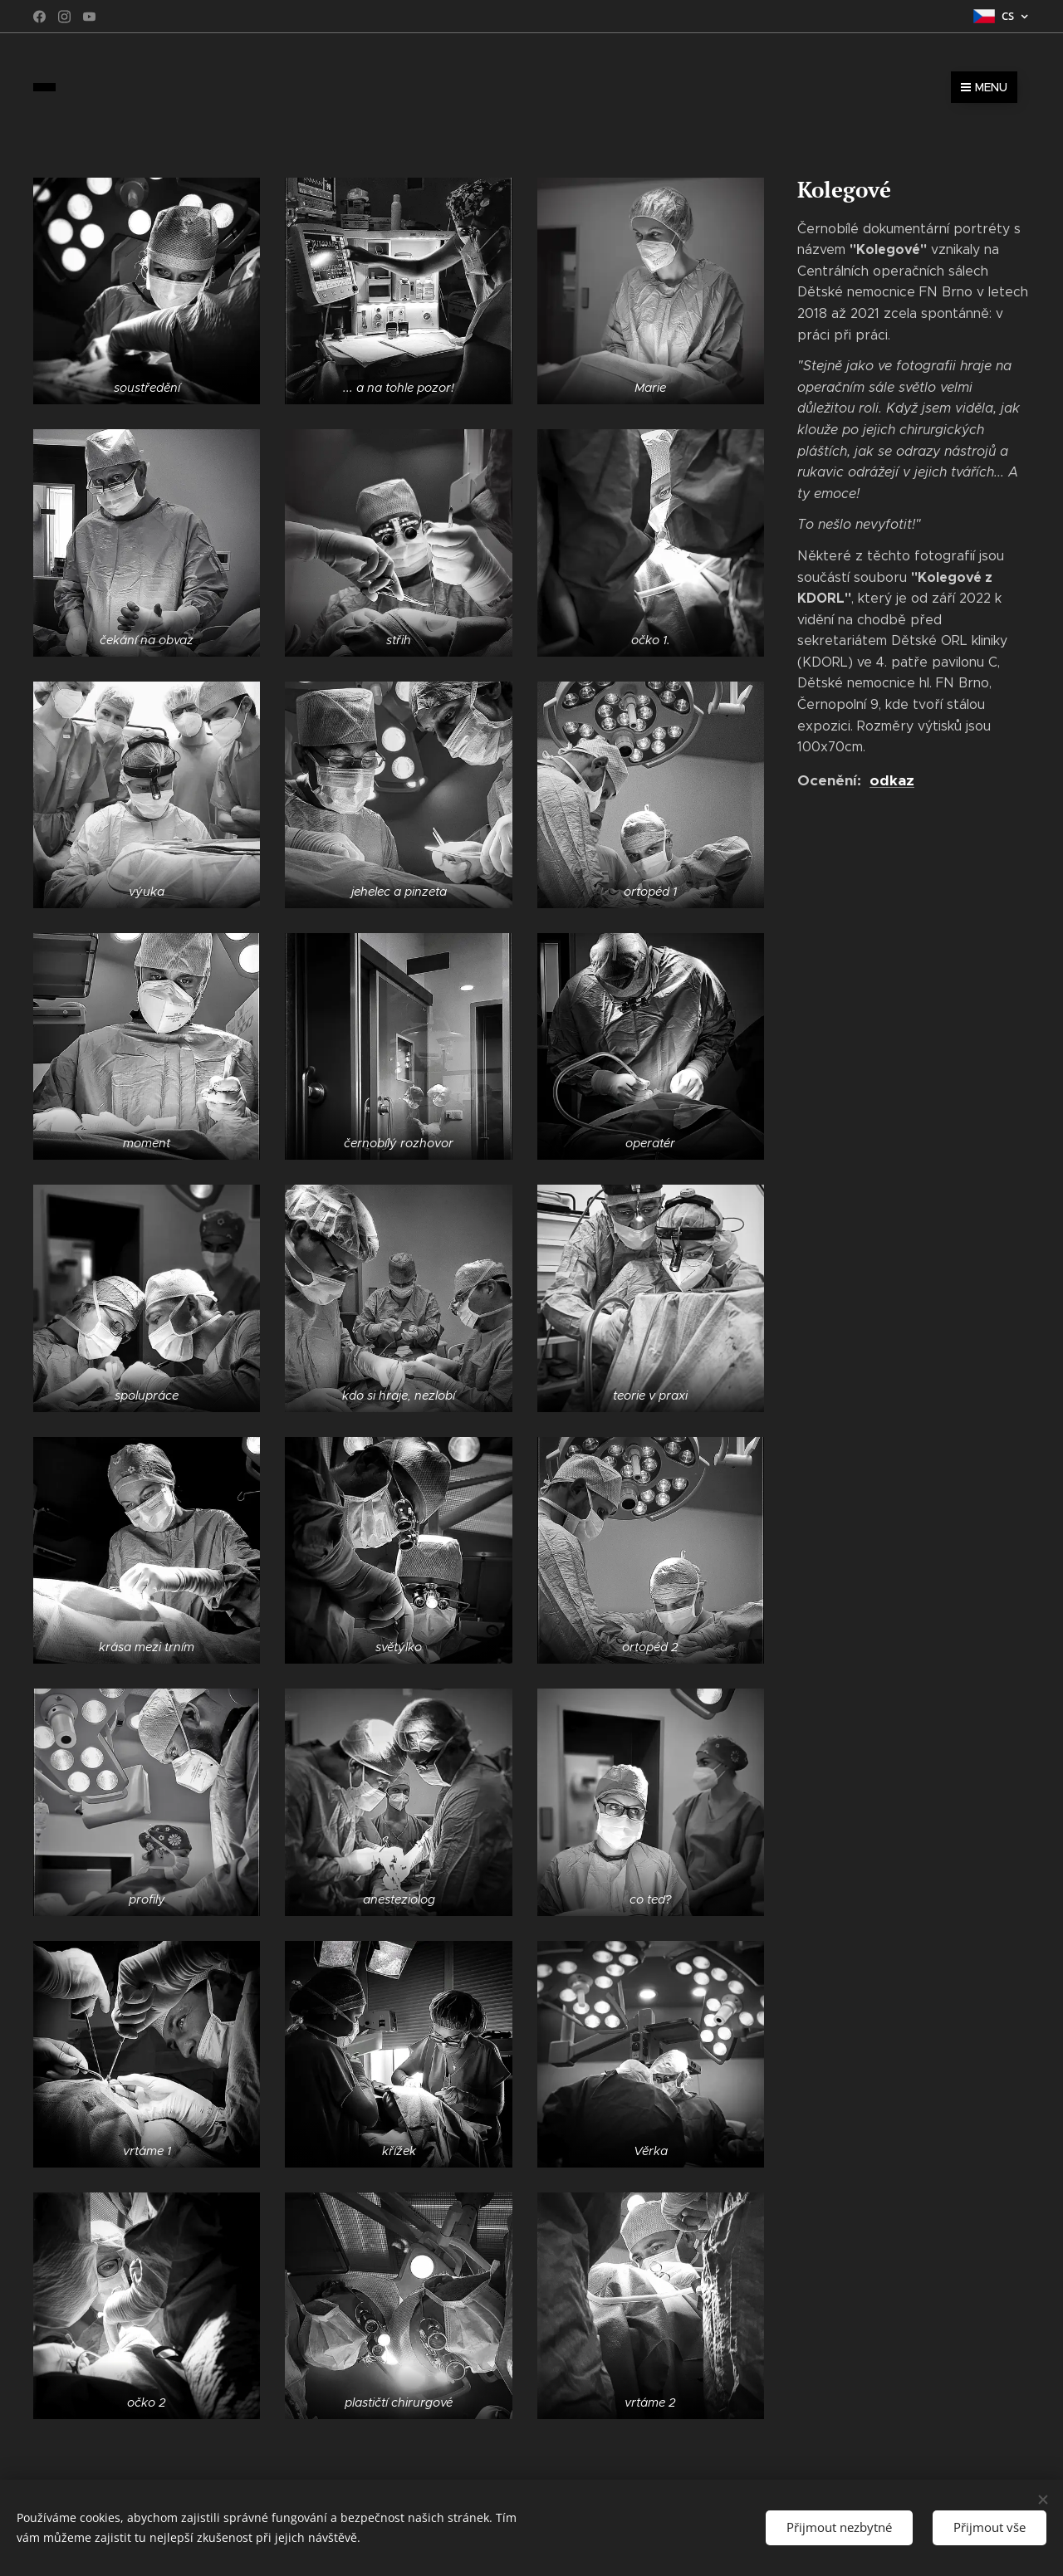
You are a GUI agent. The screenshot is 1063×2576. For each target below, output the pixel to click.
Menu (984, 87)
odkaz (892, 780)
